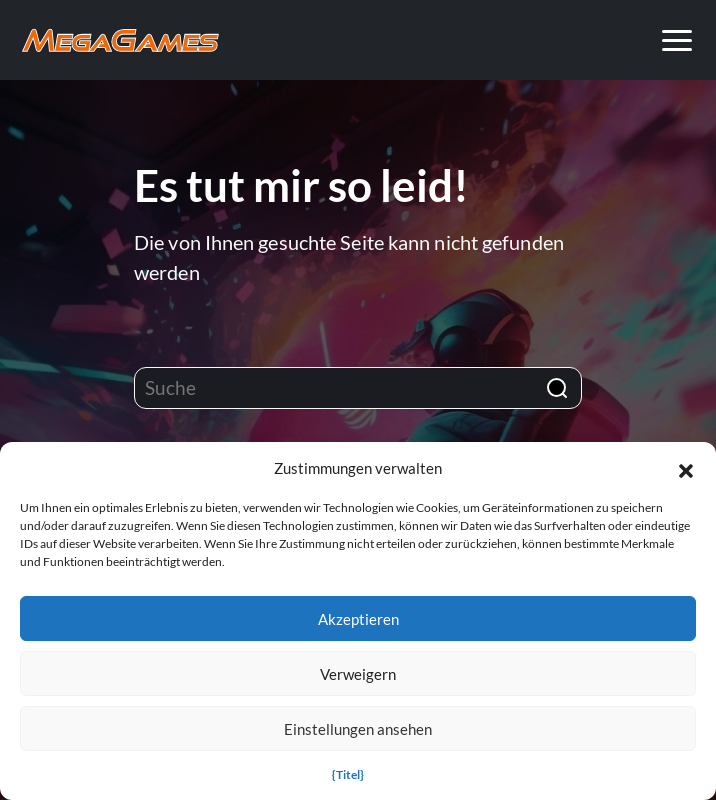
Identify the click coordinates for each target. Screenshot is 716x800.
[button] (686, 468)
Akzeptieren (358, 619)
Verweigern (358, 674)
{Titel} (348, 774)
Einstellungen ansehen (358, 729)
